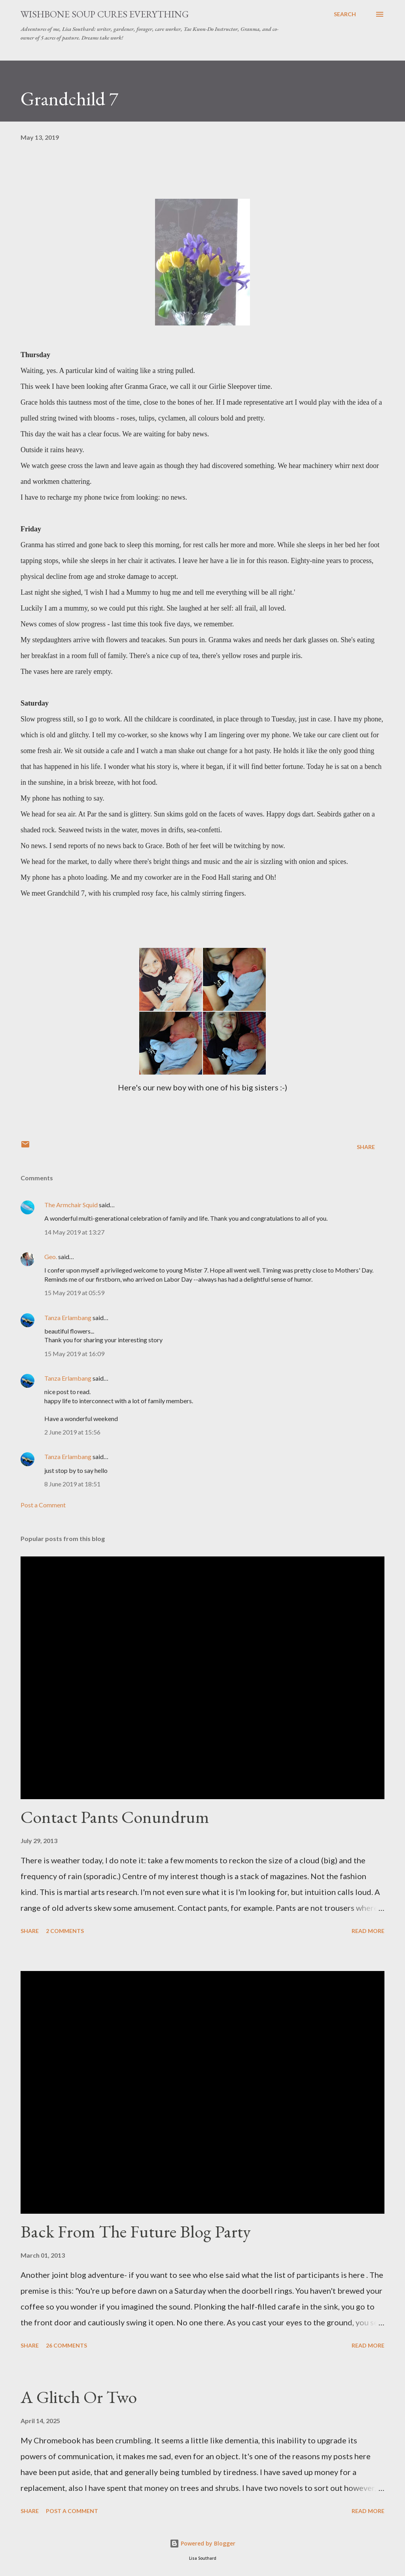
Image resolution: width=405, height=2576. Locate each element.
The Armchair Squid (71, 1204)
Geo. (50, 1256)
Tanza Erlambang (67, 1317)
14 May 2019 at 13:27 (74, 1232)
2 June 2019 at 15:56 (72, 1432)
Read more (368, 1930)
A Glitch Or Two (79, 2397)
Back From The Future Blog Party (136, 2231)
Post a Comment (43, 1505)
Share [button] (366, 1146)
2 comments (65, 1930)
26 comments (66, 2345)
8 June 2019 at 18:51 (72, 1484)
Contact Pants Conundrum (115, 1816)
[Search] (345, 14)
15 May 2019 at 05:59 (74, 1292)
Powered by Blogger (202, 2543)
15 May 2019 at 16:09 (74, 1353)
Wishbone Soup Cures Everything (105, 14)
